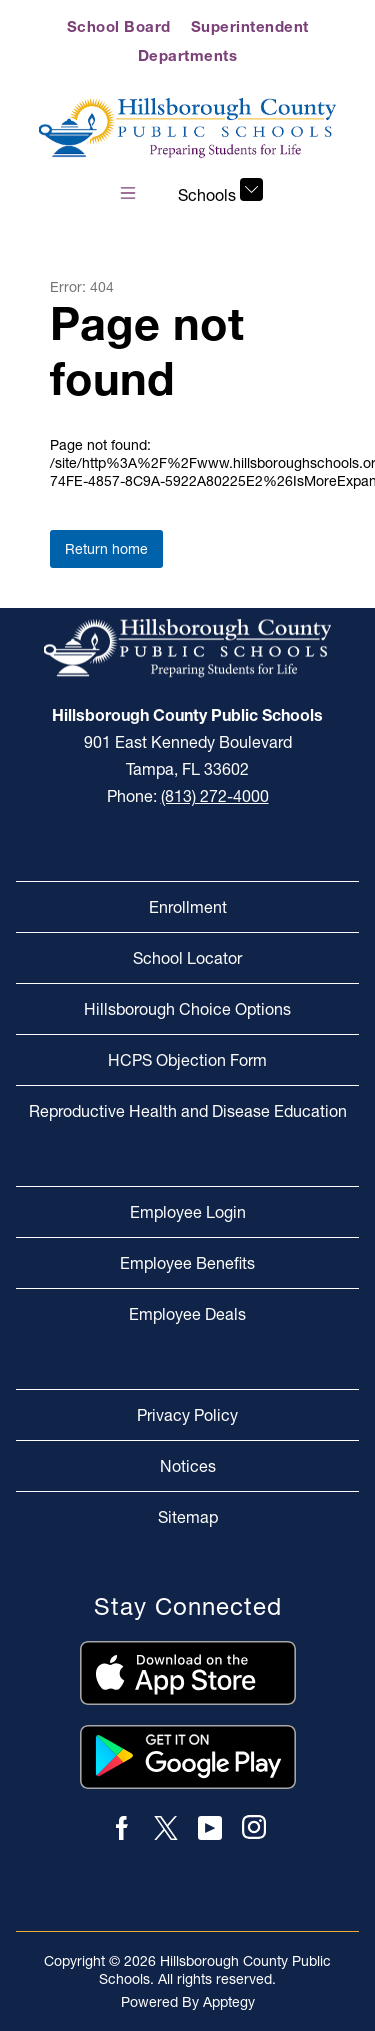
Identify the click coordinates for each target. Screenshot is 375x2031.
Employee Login (188, 1212)
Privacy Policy (187, 1415)
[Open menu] (128, 193)
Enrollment (188, 907)
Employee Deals (187, 1314)
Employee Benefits (187, 1263)
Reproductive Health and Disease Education (188, 1111)
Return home (106, 549)
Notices (188, 1466)
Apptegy (229, 2002)
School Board (119, 26)
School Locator (187, 958)
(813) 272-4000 (215, 796)
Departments (188, 55)
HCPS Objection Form (187, 1060)
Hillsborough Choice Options (187, 1009)
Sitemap (188, 1517)
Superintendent (250, 26)
